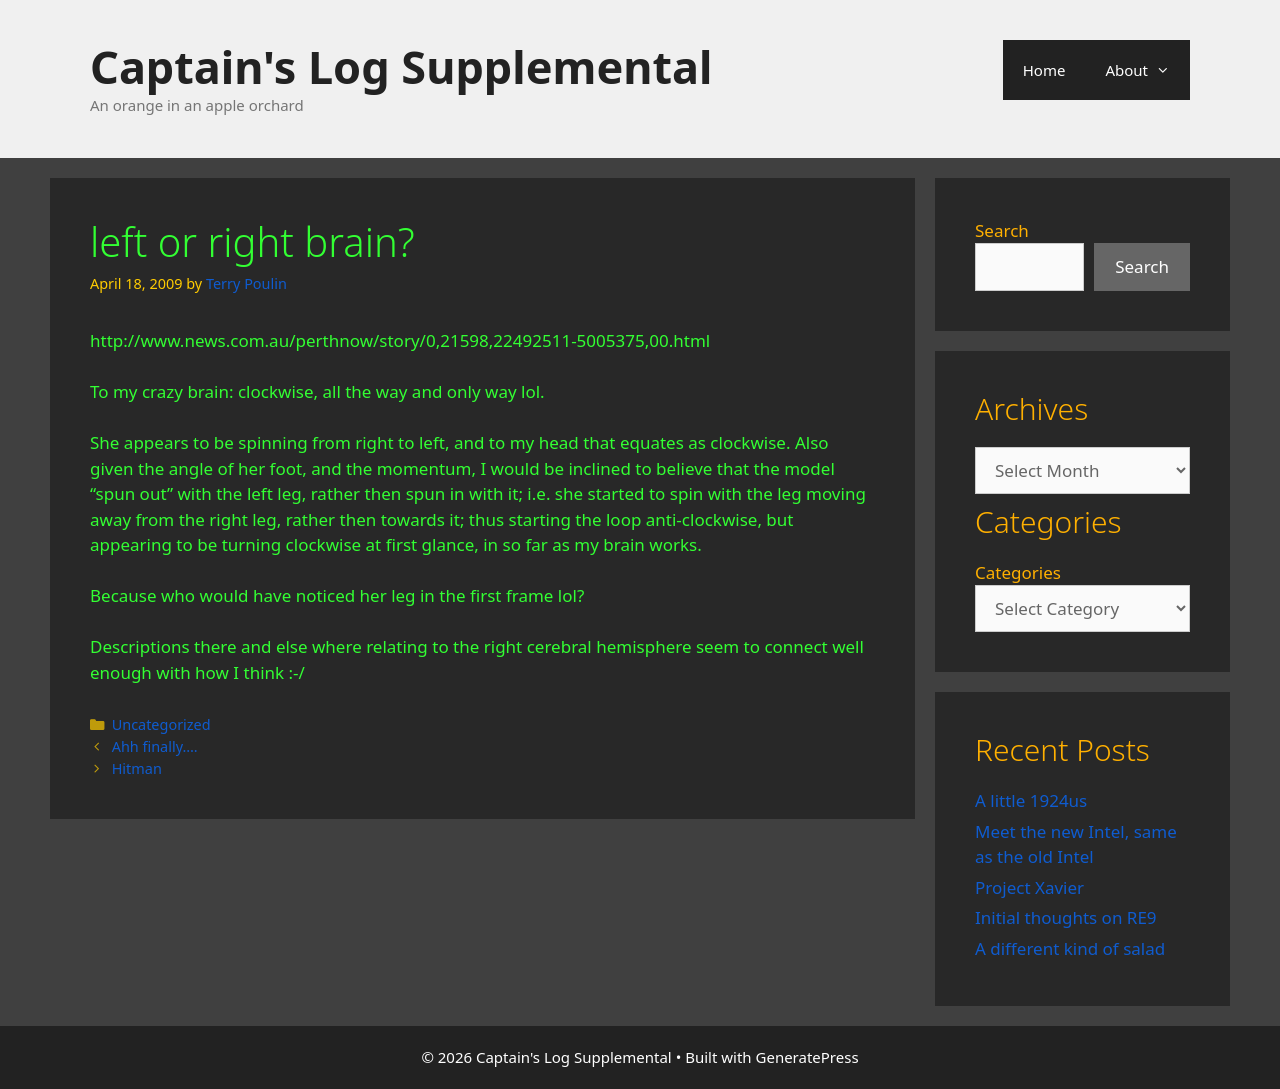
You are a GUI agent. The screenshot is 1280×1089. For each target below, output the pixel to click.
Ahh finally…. (155, 746)
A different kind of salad (1070, 948)
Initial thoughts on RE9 (1066, 917)
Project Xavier (1029, 887)
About (1147, 70)
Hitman (137, 768)
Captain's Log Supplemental (401, 66)
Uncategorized (161, 724)
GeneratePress (807, 1057)
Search (1002, 230)
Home (1044, 70)
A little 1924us (1031, 800)
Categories (1018, 572)
